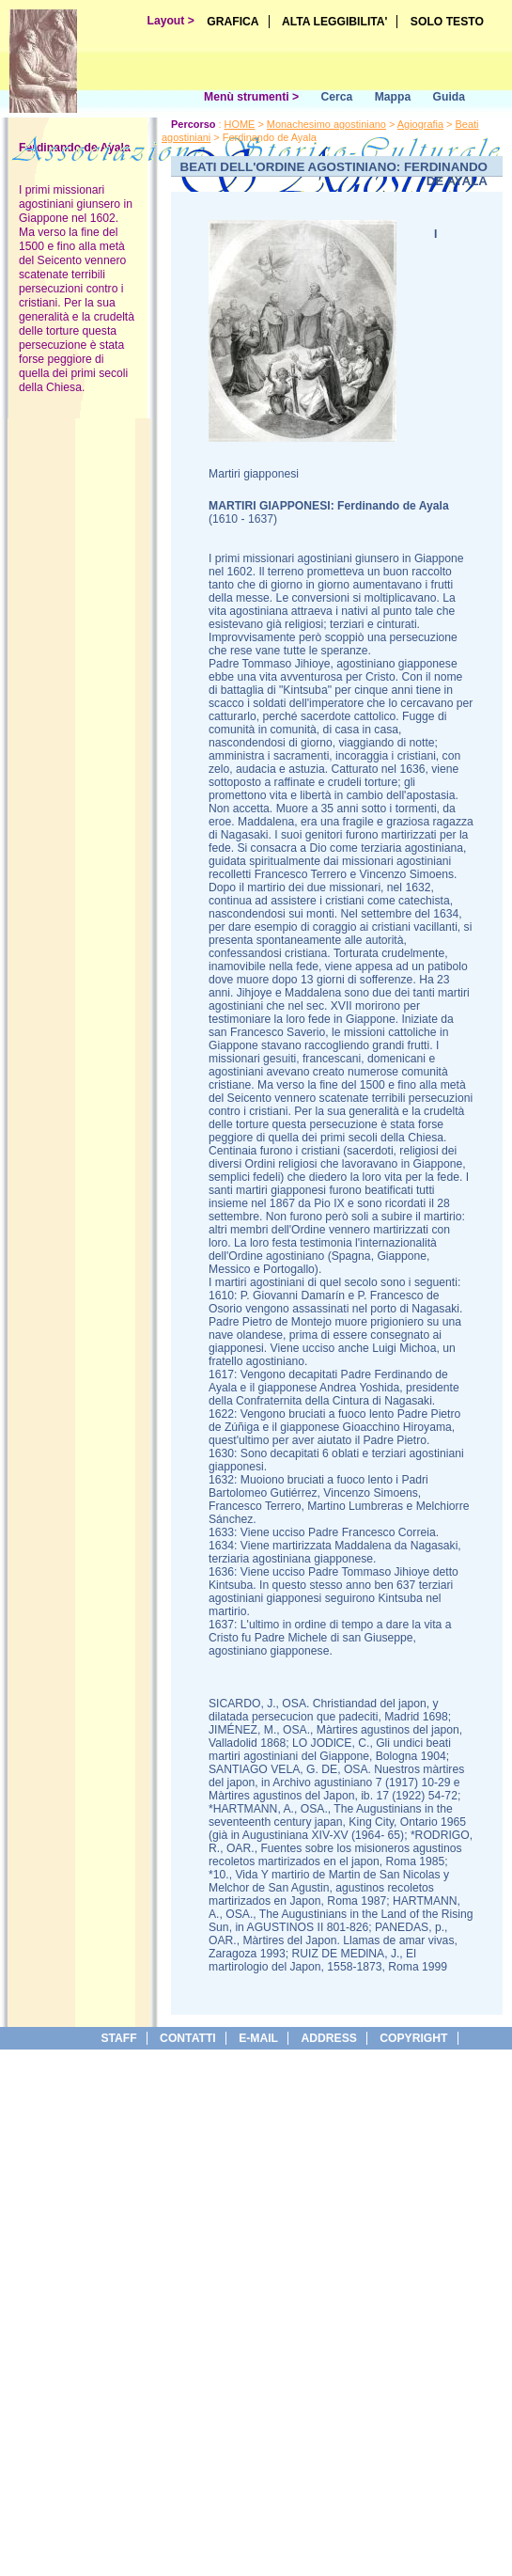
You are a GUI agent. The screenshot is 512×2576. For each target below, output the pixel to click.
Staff (118, 2038)
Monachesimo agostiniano (326, 124)
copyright (413, 2038)
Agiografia (420, 124)
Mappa (393, 96)
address (328, 2038)
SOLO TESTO (447, 21)
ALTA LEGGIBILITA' (335, 21)
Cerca (336, 96)
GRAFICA (232, 21)
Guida (449, 96)
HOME (240, 124)
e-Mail (258, 2038)
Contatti (188, 2038)
